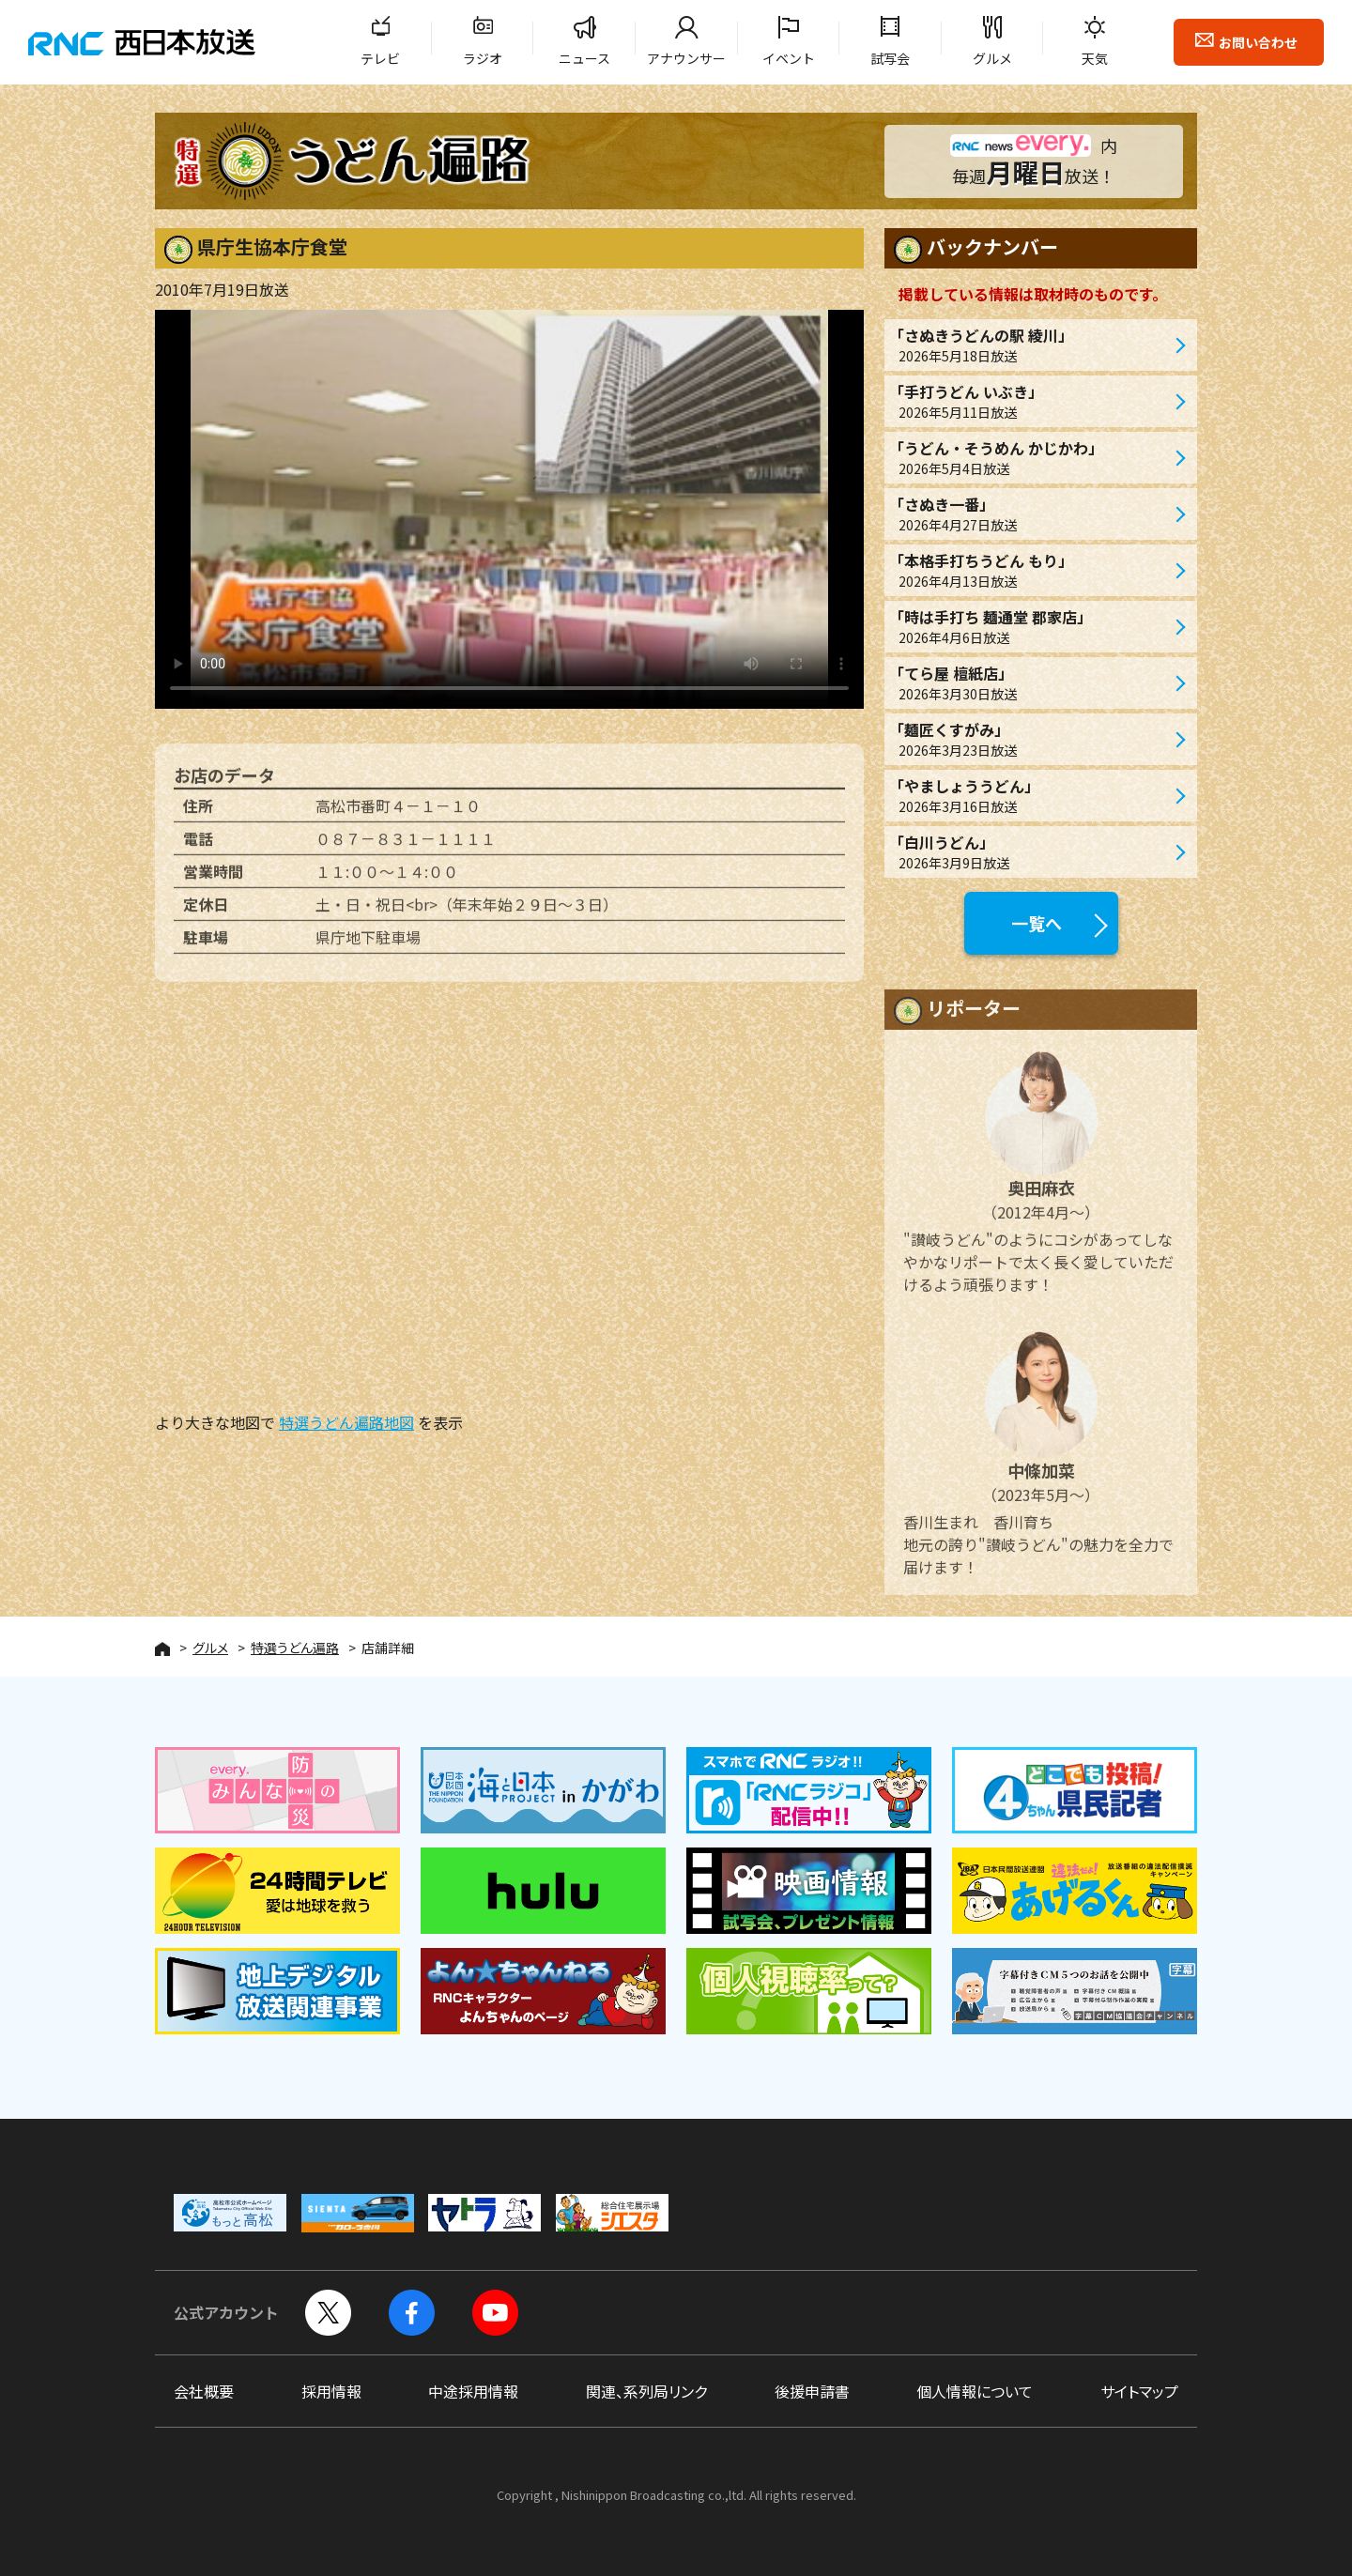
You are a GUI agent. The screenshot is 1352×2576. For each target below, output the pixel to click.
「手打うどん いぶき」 (1031, 401)
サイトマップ (1139, 2391)
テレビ (380, 58)
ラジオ (482, 58)
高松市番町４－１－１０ (398, 815)
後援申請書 (812, 2391)
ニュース (584, 58)
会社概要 (204, 2391)
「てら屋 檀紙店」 (1031, 683)
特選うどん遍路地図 (346, 1422)
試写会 (890, 58)
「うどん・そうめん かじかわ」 (1031, 458)
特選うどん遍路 (295, 1647)
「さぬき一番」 (1031, 514)
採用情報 (331, 2391)
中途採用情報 (473, 2391)
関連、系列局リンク (646, 2391)
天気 (1095, 58)
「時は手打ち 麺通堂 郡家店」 (1031, 627)
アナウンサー (686, 58)
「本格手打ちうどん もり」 (1031, 570)
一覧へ (1036, 923)
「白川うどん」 (1031, 852)
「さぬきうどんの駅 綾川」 (1031, 345)
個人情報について (974, 2391)
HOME (162, 1649)
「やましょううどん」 (1031, 795)
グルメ (992, 58)
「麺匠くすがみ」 (1031, 739)
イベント (788, 58)
